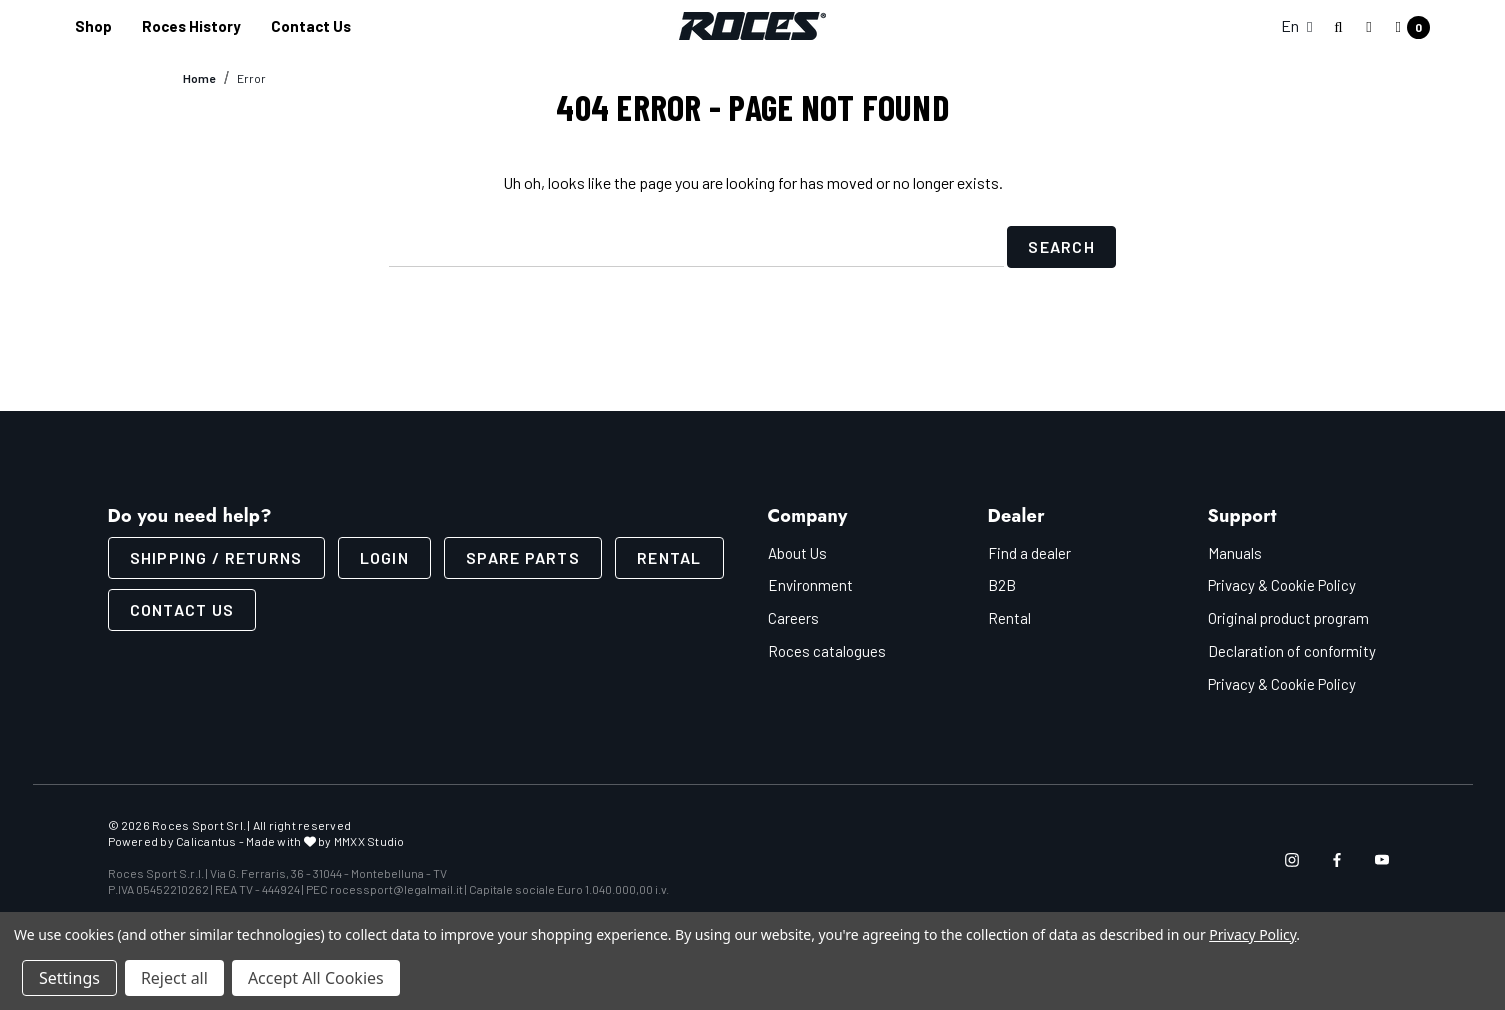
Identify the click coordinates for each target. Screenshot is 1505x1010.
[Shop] (93, 26)
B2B (1002, 585)
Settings (69, 978)
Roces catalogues (827, 650)
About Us (797, 552)
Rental (669, 556)
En (1296, 25)
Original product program (1288, 618)
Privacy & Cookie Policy (1282, 585)
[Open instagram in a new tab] (1292, 859)
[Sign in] (1368, 26)
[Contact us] (311, 26)
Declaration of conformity (1292, 650)
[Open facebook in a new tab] (1337, 859)
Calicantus (206, 841)
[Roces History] (191, 26)
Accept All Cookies (316, 978)
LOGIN (384, 556)
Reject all (174, 978)
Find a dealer (1029, 552)
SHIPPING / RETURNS (216, 556)
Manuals (1235, 552)
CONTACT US (182, 608)
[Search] (1339, 27)
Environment (810, 585)
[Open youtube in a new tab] (1382, 859)
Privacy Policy (1252, 934)
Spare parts (523, 556)
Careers (793, 618)
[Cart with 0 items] (1407, 27)
